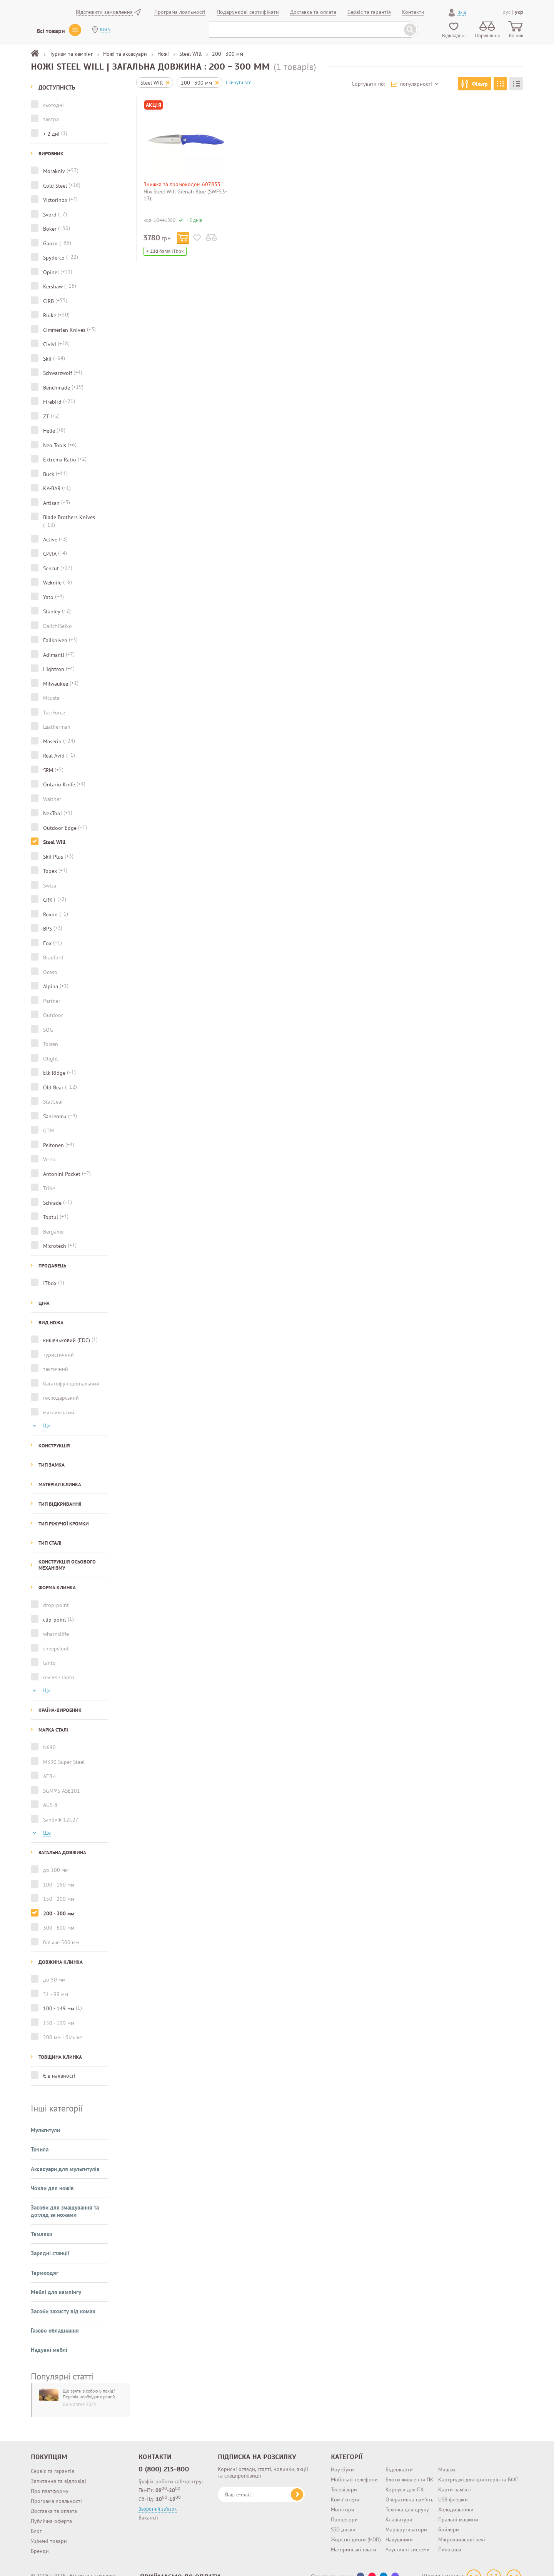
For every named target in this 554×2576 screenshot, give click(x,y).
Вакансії (148, 2503)
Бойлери (448, 2515)
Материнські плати (353, 2535)
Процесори (344, 2505)
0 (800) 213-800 (163, 2455)
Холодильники (456, 2495)
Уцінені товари (49, 2527)
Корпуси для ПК (404, 2475)
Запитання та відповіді (58, 2467)
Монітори (342, 2495)
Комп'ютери (345, 2485)
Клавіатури (398, 2505)
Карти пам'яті (454, 2475)
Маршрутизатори (406, 2515)
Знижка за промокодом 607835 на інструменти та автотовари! (182, 187)
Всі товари (51, 31)
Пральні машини (458, 2505)
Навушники (399, 2525)
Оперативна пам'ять (409, 2485)
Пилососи (449, 2535)
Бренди (40, 2537)
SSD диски (343, 2515)
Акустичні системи (407, 2535)
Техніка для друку (407, 2495)
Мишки (446, 2455)
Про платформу (49, 2477)
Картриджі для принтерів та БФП (478, 2465)
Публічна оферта (51, 2507)
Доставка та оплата (54, 2497)
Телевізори (344, 2475)
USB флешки (453, 2485)
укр (519, 11)
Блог (36, 2517)
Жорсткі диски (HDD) (356, 2525)
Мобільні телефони (354, 2465)
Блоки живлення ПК (409, 2465)
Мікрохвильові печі (461, 2525)
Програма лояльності (56, 2487)
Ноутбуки (342, 2455)
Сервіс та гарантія (52, 2457)
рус (506, 11)
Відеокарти (399, 2455)
